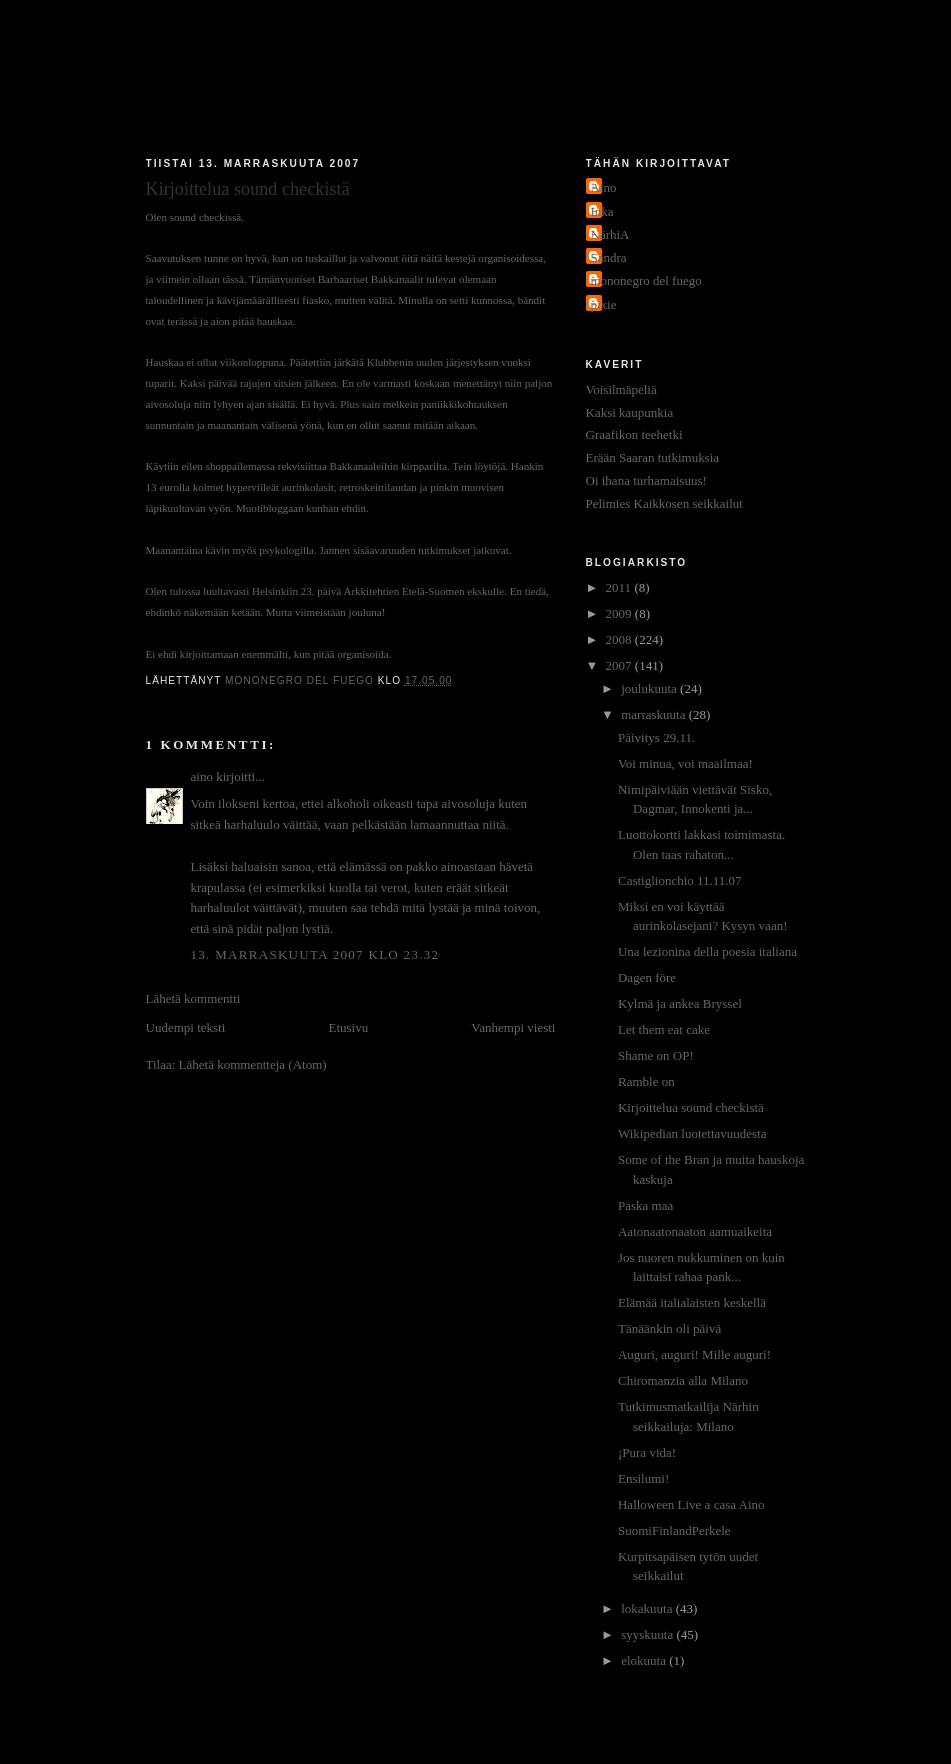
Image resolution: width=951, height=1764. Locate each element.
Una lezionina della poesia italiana (707, 951)
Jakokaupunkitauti (476, 82)
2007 (620, 665)
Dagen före (647, 977)
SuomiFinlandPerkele (674, 1530)
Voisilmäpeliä (621, 389)
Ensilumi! (643, 1478)
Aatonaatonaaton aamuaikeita (695, 1231)
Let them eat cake (664, 1029)
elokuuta (645, 1660)
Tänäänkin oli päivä (669, 1328)
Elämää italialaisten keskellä (692, 1302)
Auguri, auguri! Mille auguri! (694, 1354)
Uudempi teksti (186, 1027)
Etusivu (348, 1027)
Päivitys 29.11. (656, 737)
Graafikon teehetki (634, 434)
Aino (604, 187)
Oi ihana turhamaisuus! (646, 480)
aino (202, 776)
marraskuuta (655, 714)
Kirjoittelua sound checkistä (691, 1107)
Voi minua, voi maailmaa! (685, 763)
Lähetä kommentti (193, 998)
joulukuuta (650, 688)
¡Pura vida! (647, 1452)
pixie (604, 304)
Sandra (609, 257)
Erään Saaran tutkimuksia (653, 457)
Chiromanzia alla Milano (683, 1380)
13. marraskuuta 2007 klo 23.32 (315, 954)
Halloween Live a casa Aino (691, 1504)
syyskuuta (648, 1634)
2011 (620, 587)
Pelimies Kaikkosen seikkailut (664, 503)
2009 (620, 613)
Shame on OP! (656, 1055)
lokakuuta (648, 1608)
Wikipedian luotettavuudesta (692, 1133)
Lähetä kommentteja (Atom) (253, 1064)
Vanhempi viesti (513, 1027)
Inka (602, 211)
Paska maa (645, 1205)
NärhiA (610, 234)
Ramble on (646, 1081)
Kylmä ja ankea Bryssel (680, 1003)
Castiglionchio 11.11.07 (680, 880)
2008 (620, 639)
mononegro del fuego (646, 280)
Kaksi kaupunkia (630, 412)
